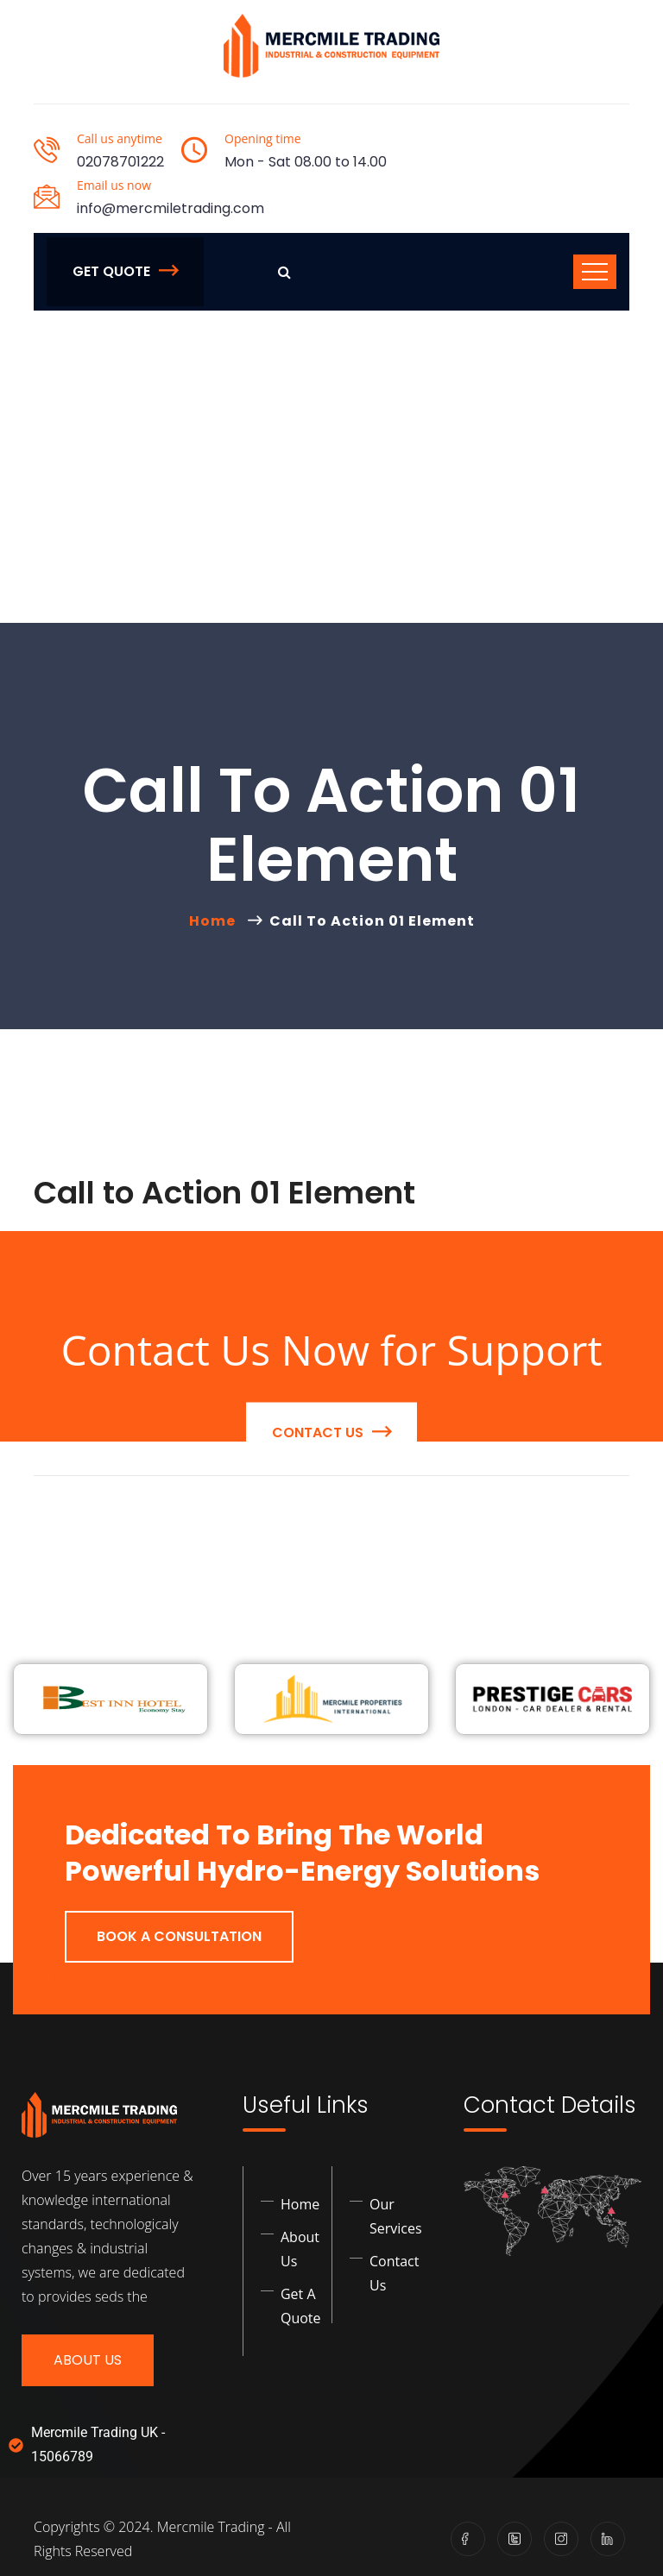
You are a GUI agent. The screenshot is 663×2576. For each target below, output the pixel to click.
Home (216, 921)
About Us (88, 2360)
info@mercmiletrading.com (170, 208)
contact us (331, 1559)
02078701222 (120, 162)
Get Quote (125, 271)
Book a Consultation (179, 1936)
